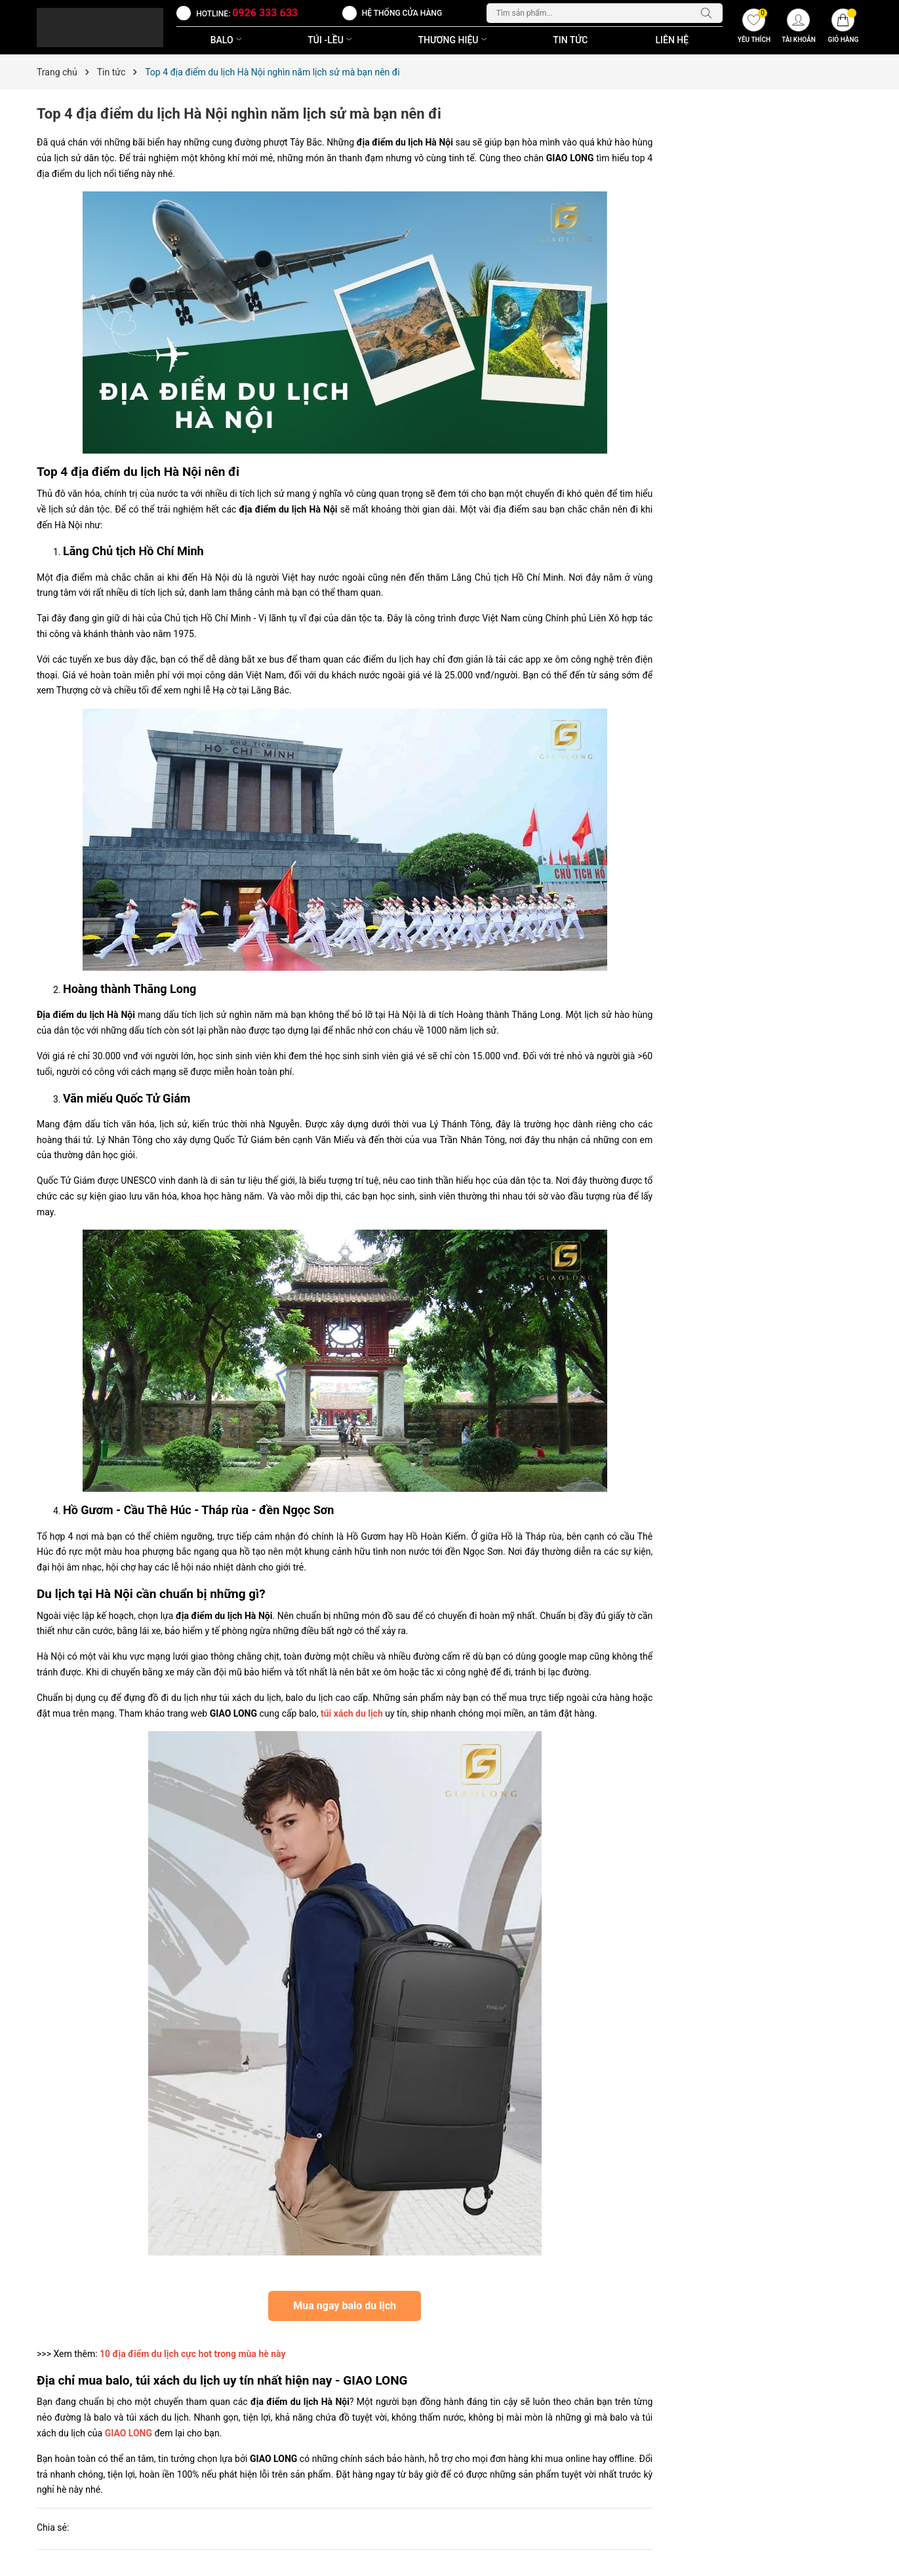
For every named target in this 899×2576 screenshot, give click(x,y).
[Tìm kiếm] (709, 13)
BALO (227, 40)
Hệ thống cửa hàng (402, 13)
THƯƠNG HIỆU (454, 40)
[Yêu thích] (754, 28)
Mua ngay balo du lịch (344, 2305)
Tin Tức (570, 40)
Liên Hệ (672, 40)
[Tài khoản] (799, 28)
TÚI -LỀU (331, 40)
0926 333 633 (265, 13)
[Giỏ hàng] (843, 28)
